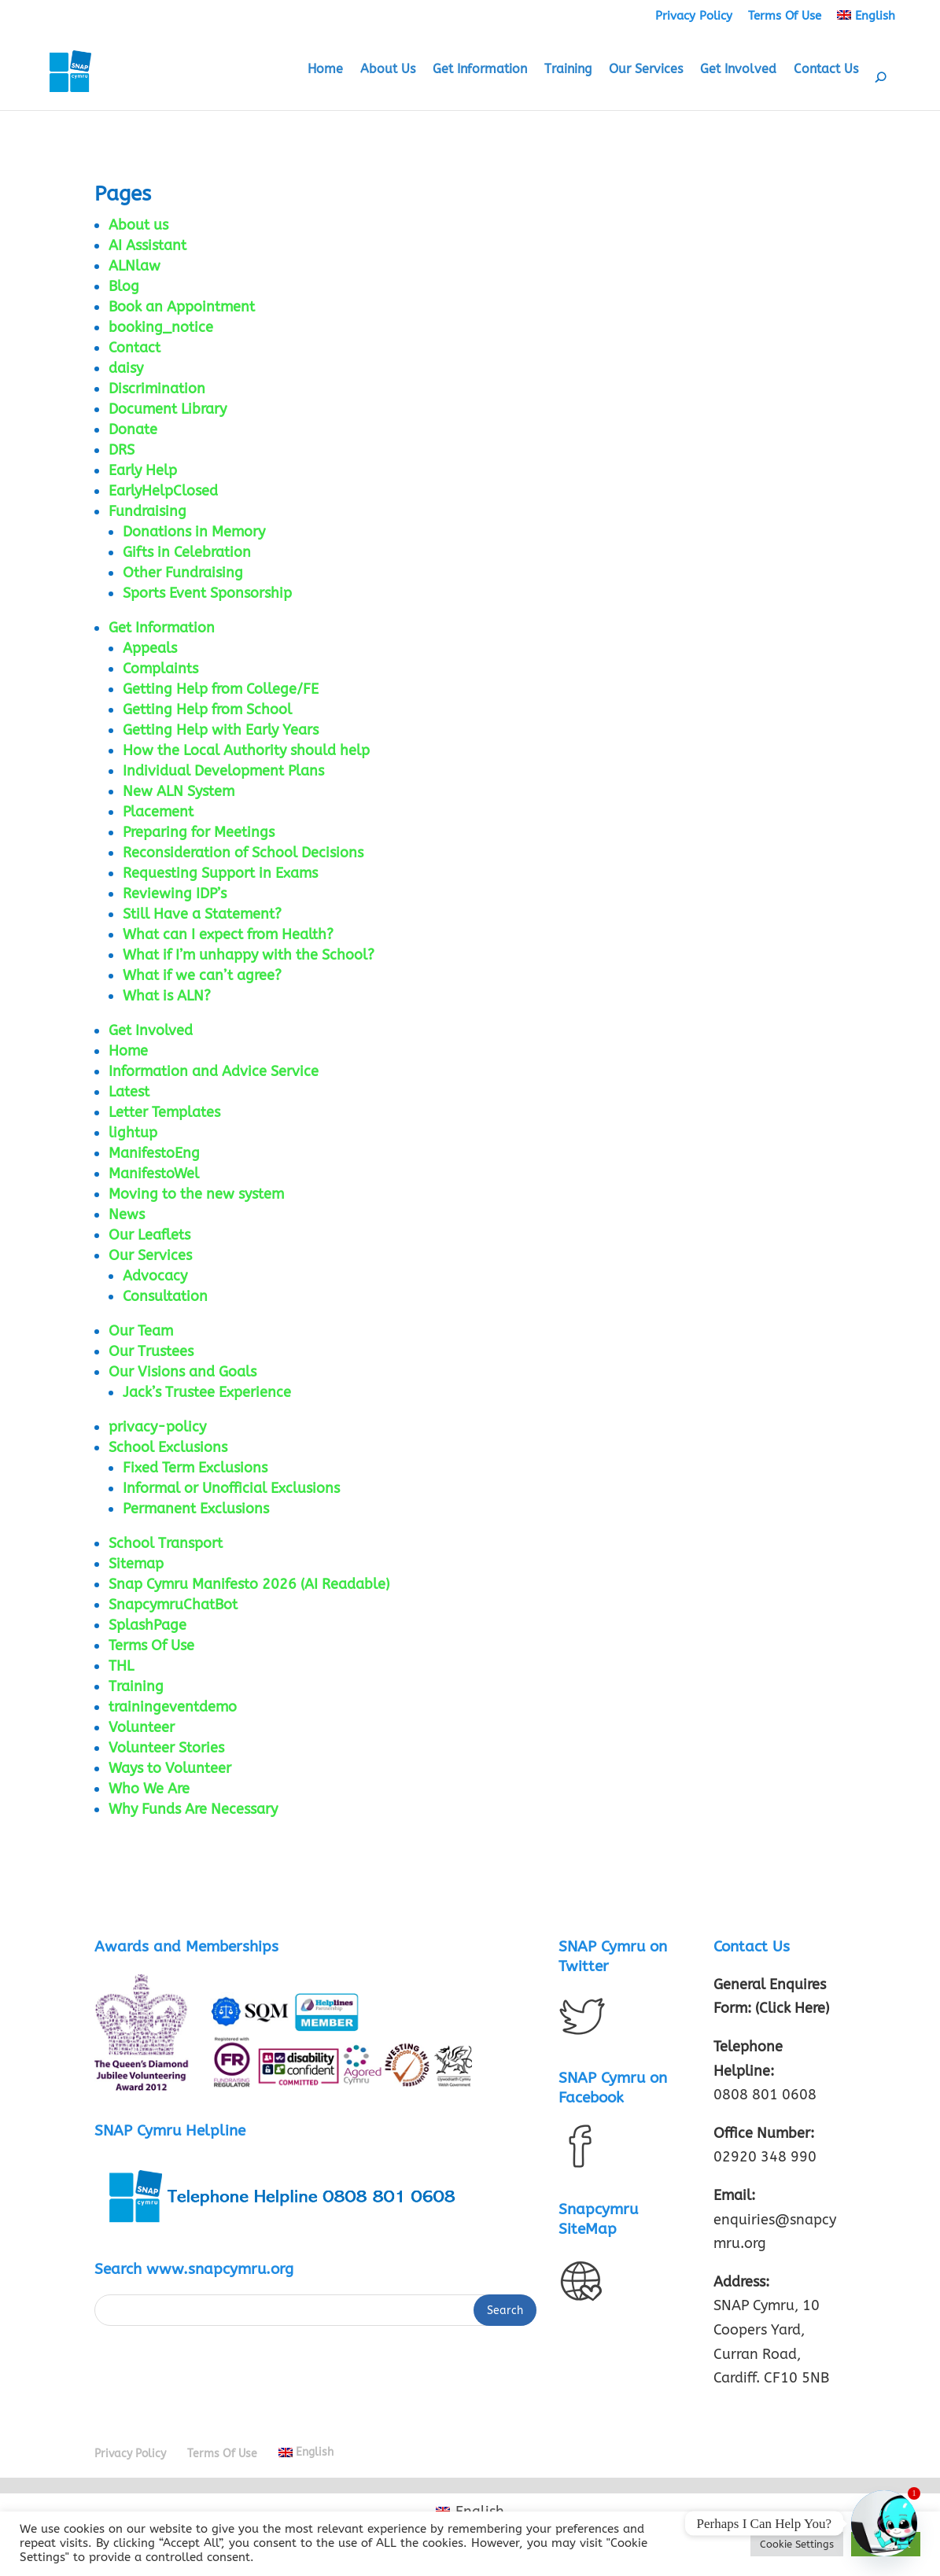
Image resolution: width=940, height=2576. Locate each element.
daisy (126, 368)
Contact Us (826, 70)
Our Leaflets (149, 1235)
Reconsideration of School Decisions (243, 852)
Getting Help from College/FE (221, 689)
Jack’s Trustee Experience (207, 1392)
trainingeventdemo (173, 1706)
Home (325, 70)
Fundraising (147, 511)
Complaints (160, 668)
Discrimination (157, 388)
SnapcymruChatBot (173, 1604)
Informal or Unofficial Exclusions (231, 1488)
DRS (122, 450)
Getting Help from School (207, 709)
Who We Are (149, 1788)
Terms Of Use (784, 16)
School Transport (166, 1543)
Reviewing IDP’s (175, 893)
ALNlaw (134, 266)
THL (121, 1666)
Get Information (480, 70)
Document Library (168, 409)
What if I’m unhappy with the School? (248, 955)
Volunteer (142, 1727)
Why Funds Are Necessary (193, 1809)
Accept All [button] (886, 2544)
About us (138, 225)
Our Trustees (151, 1351)
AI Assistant (147, 245)
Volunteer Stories (166, 1747)
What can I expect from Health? (228, 934)
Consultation (165, 1296)
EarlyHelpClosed (163, 490)
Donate (133, 429)
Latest (129, 1091)
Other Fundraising (183, 572)
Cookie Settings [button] (797, 2544)
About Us (387, 70)
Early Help (143, 470)
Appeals (150, 648)
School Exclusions (168, 1447)
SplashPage (147, 1625)
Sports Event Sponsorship (207, 593)
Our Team (141, 1331)
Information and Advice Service (214, 1071)
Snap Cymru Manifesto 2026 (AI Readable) (249, 1584)
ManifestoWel (154, 1173)
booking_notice (161, 327)
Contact (134, 347)
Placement (158, 811)
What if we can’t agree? (202, 975)
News (127, 1214)
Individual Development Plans (223, 770)
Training (568, 70)
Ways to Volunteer (170, 1768)
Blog (124, 286)
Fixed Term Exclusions (195, 1467)
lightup (133, 1132)
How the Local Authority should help (246, 750)
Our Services (646, 70)
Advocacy (155, 1275)
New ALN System (178, 791)
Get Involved (738, 70)
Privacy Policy (693, 16)
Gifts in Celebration (187, 552)
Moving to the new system (196, 1194)
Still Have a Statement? (202, 914)
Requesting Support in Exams (220, 873)
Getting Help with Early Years (221, 730)
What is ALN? (167, 995)
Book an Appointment (182, 306)
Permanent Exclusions (196, 1508)
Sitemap (136, 1563)
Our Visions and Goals (182, 1371)
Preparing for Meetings (199, 832)
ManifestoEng (154, 1153)
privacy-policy (157, 1426)
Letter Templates (164, 1112)
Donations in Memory (194, 531)
